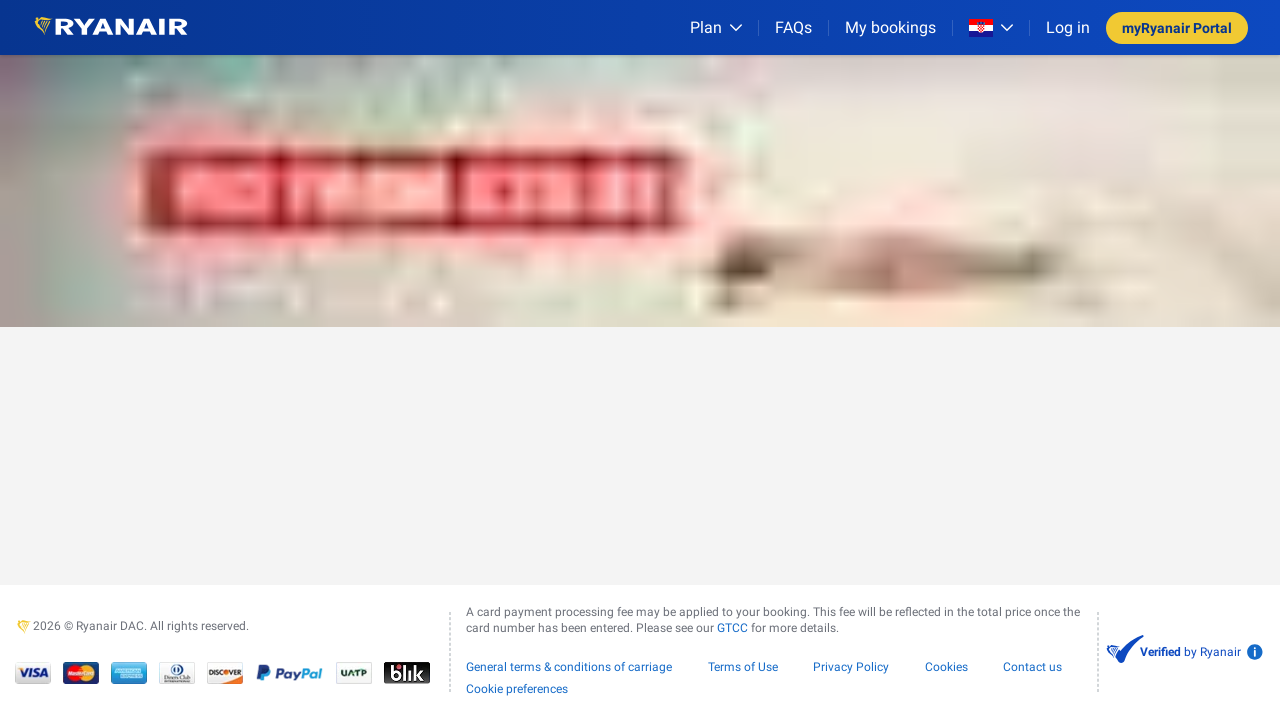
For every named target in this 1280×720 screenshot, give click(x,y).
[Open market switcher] (991, 28)
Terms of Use (743, 667)
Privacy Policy (851, 667)
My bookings (890, 27)
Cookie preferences (517, 689)
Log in (1068, 27)
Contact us (1032, 667)
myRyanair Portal (1177, 28)
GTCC (732, 628)
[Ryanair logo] (111, 27)
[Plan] (716, 27)
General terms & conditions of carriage (569, 667)
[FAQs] (793, 27)
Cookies (946, 667)
